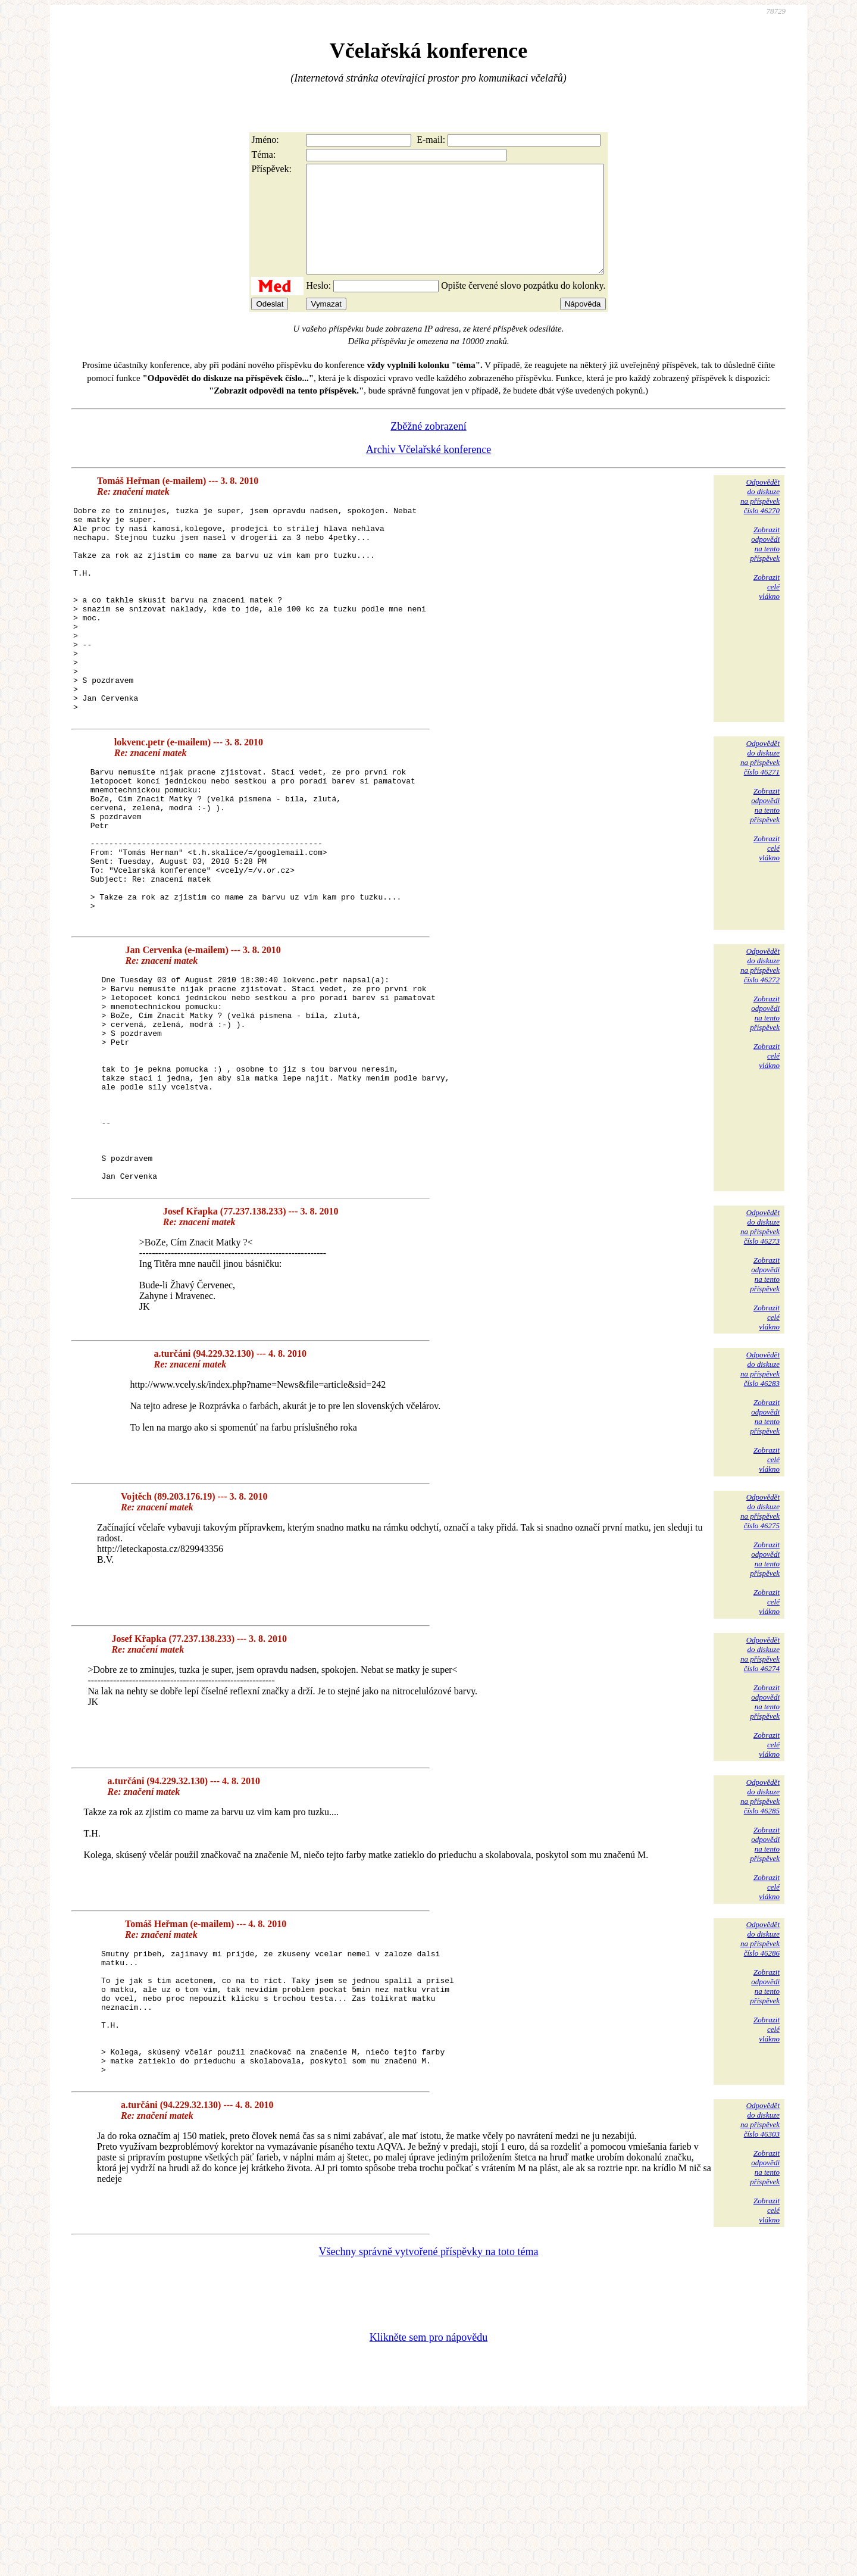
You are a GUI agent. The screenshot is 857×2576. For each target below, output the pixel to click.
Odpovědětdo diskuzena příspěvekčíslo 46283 (760, 1503)
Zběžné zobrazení (428, 448)
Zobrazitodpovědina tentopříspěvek (765, 565)
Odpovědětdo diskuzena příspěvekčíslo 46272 (760, 1058)
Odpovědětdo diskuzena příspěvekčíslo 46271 (760, 820)
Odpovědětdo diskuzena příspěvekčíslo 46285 (760, 1930)
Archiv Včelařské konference (429, 471)
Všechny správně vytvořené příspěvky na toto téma (429, 2410)
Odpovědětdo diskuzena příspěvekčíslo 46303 (760, 2278)
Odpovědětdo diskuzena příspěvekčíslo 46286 (760, 2072)
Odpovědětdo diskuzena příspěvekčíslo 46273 (760, 1360)
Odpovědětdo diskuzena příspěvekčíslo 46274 (760, 1788)
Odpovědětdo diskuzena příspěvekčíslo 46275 (760, 1645)
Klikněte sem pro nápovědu (428, 2496)
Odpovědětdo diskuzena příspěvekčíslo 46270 (760, 517)
